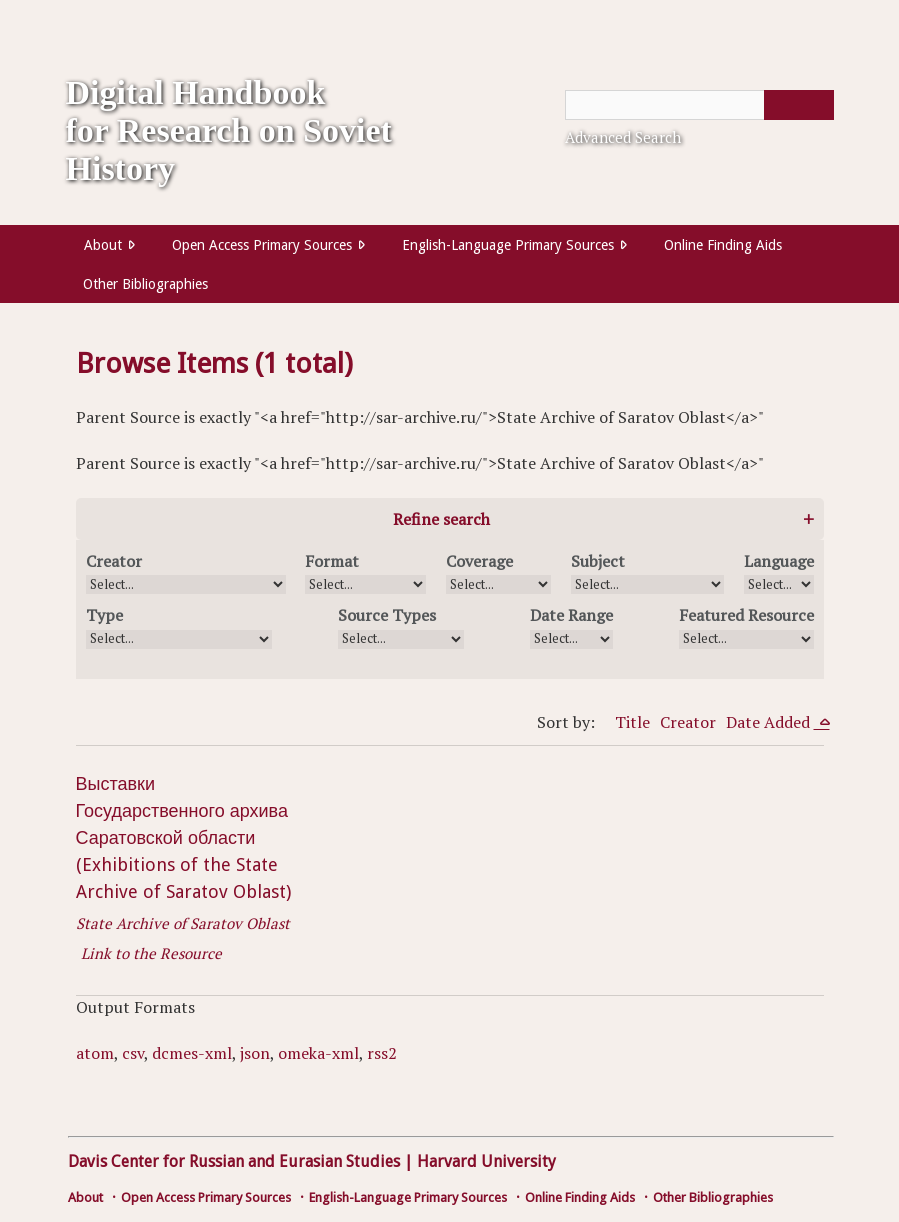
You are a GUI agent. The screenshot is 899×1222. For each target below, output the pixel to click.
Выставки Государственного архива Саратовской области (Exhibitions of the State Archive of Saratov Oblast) (183, 837)
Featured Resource (746, 615)
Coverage (479, 561)
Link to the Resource (151, 953)
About (103, 245)
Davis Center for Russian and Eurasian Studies (234, 1161)
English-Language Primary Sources (508, 245)
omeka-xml (318, 1053)
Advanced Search (623, 137)
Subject (598, 561)
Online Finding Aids (723, 245)
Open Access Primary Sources (262, 245)
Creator (114, 561)
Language (779, 561)
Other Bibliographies (145, 284)
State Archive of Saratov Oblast (183, 923)
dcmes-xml (192, 1053)
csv (133, 1053)
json (255, 1053)
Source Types (387, 615)
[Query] (699, 105)
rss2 (382, 1053)
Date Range (571, 615)
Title (632, 722)
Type (104, 615)
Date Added (770, 722)
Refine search (441, 519)
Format (332, 561)
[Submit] (799, 105)
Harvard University (486, 1161)
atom (95, 1053)
